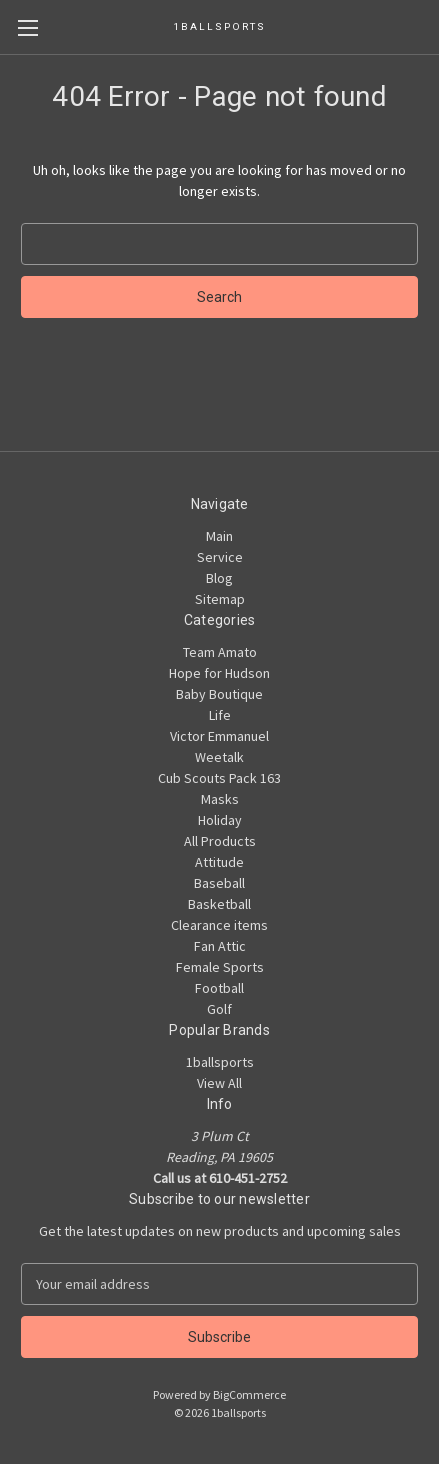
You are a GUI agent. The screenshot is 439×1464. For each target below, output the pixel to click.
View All (219, 1083)
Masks (220, 799)
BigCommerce (249, 1394)
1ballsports (220, 1062)
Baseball (219, 883)
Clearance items (219, 925)
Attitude (219, 862)
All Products (220, 841)
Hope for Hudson (219, 673)
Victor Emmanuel (219, 736)
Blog (219, 578)
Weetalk (219, 757)
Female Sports (220, 967)
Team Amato (220, 652)
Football (219, 988)
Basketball (219, 904)
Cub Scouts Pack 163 (219, 778)
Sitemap (220, 599)
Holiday (220, 820)
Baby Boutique (219, 694)
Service (220, 557)
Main (219, 536)
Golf (219, 1009)
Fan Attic (220, 946)
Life (220, 715)
